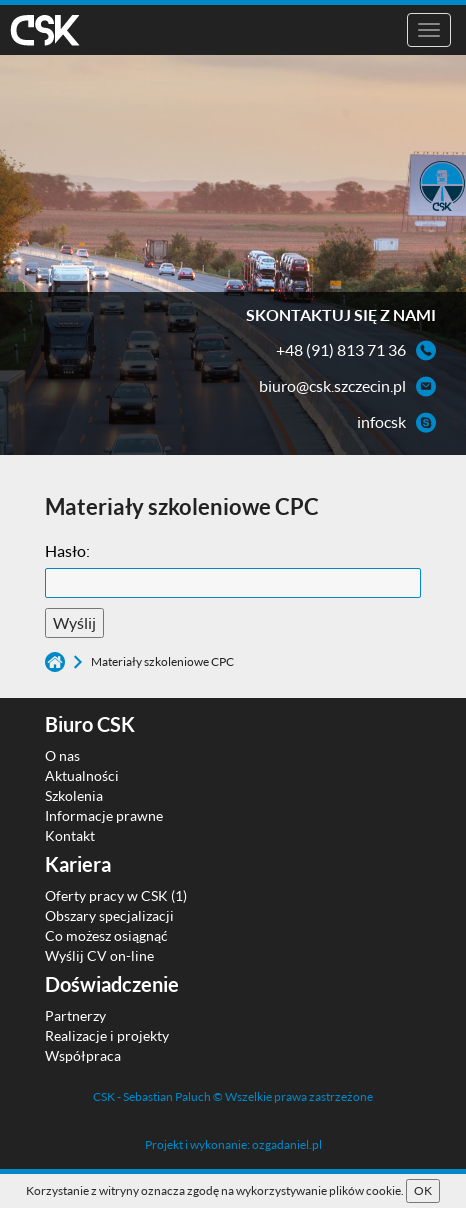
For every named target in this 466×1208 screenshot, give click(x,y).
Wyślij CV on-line (99, 955)
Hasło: (67, 550)
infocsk (381, 421)
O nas (62, 755)
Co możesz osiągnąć (106, 935)
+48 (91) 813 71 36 (341, 349)
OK (423, 1190)
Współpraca (83, 1055)
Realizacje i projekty (107, 1035)
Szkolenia (74, 795)
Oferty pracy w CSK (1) (116, 895)
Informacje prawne (104, 815)
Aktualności (82, 775)
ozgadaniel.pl (287, 1144)
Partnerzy (75, 1015)
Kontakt (70, 835)
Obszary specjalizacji (109, 915)
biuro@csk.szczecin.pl (332, 385)
